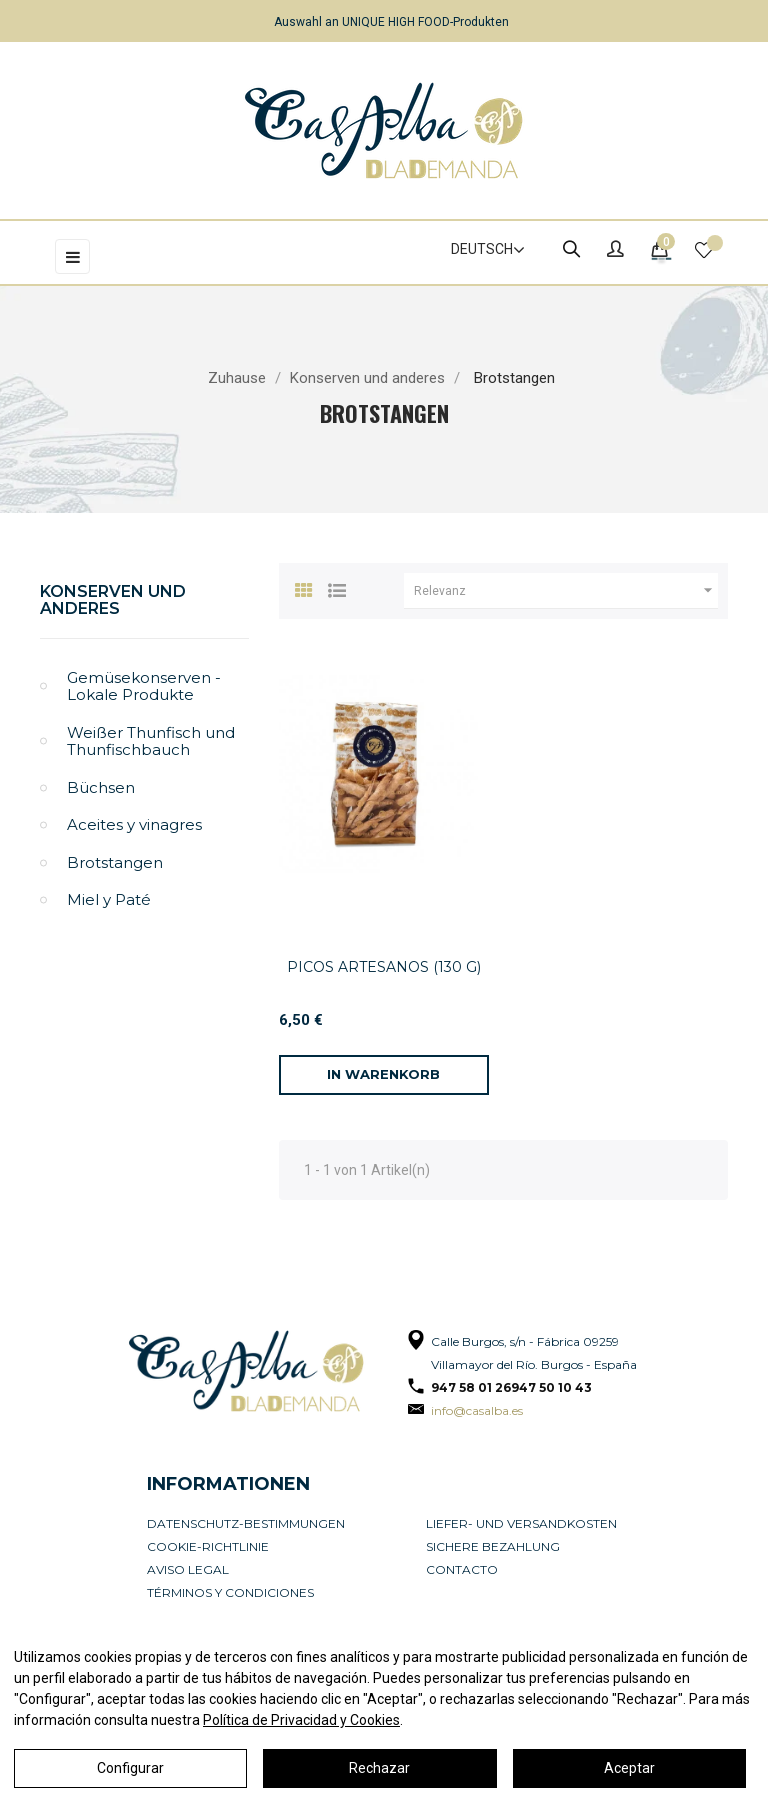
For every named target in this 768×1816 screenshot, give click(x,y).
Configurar (130, 1768)
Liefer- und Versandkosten (521, 1523)
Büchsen (101, 787)
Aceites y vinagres (134, 824)
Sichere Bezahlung (493, 1546)
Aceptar (629, 1768)
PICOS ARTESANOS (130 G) (384, 967)
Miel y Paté (109, 899)
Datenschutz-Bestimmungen (246, 1523)
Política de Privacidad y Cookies (301, 1720)
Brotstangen (115, 862)
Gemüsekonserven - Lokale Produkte (144, 686)
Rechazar (379, 1768)
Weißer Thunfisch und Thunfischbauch (151, 741)
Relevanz (566, 591)
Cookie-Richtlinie (208, 1546)
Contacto (462, 1569)
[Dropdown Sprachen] (479, 250)
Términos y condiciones (230, 1592)
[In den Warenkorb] (383, 1075)
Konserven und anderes (113, 600)
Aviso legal (188, 1569)
